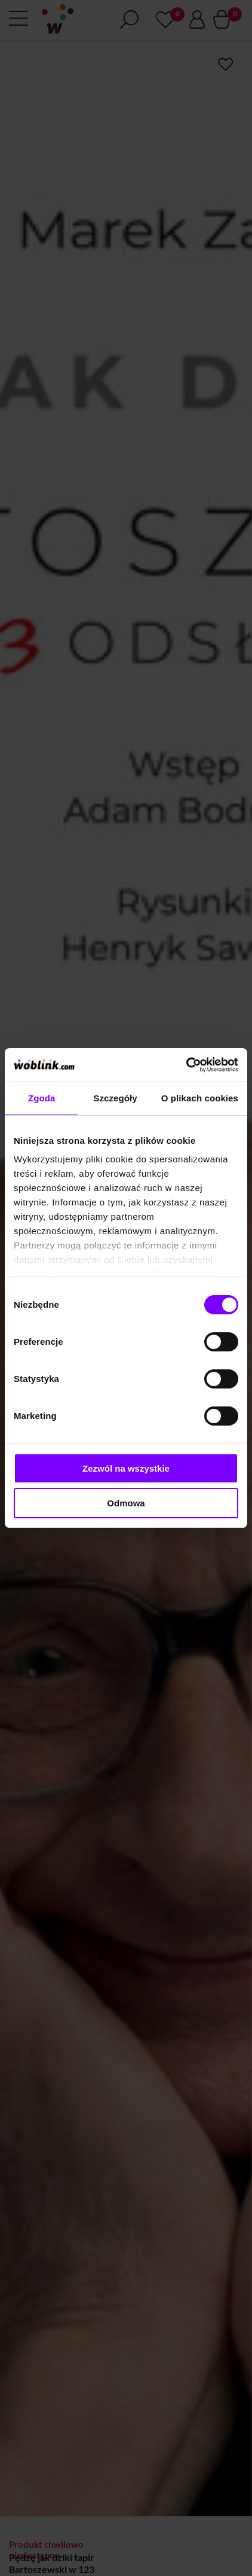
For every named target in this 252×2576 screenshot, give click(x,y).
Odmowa (126, 1503)
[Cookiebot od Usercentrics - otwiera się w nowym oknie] (186, 1065)
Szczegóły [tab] (115, 1098)
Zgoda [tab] (42, 1098)
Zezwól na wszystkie (126, 1468)
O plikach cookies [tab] (199, 1098)
